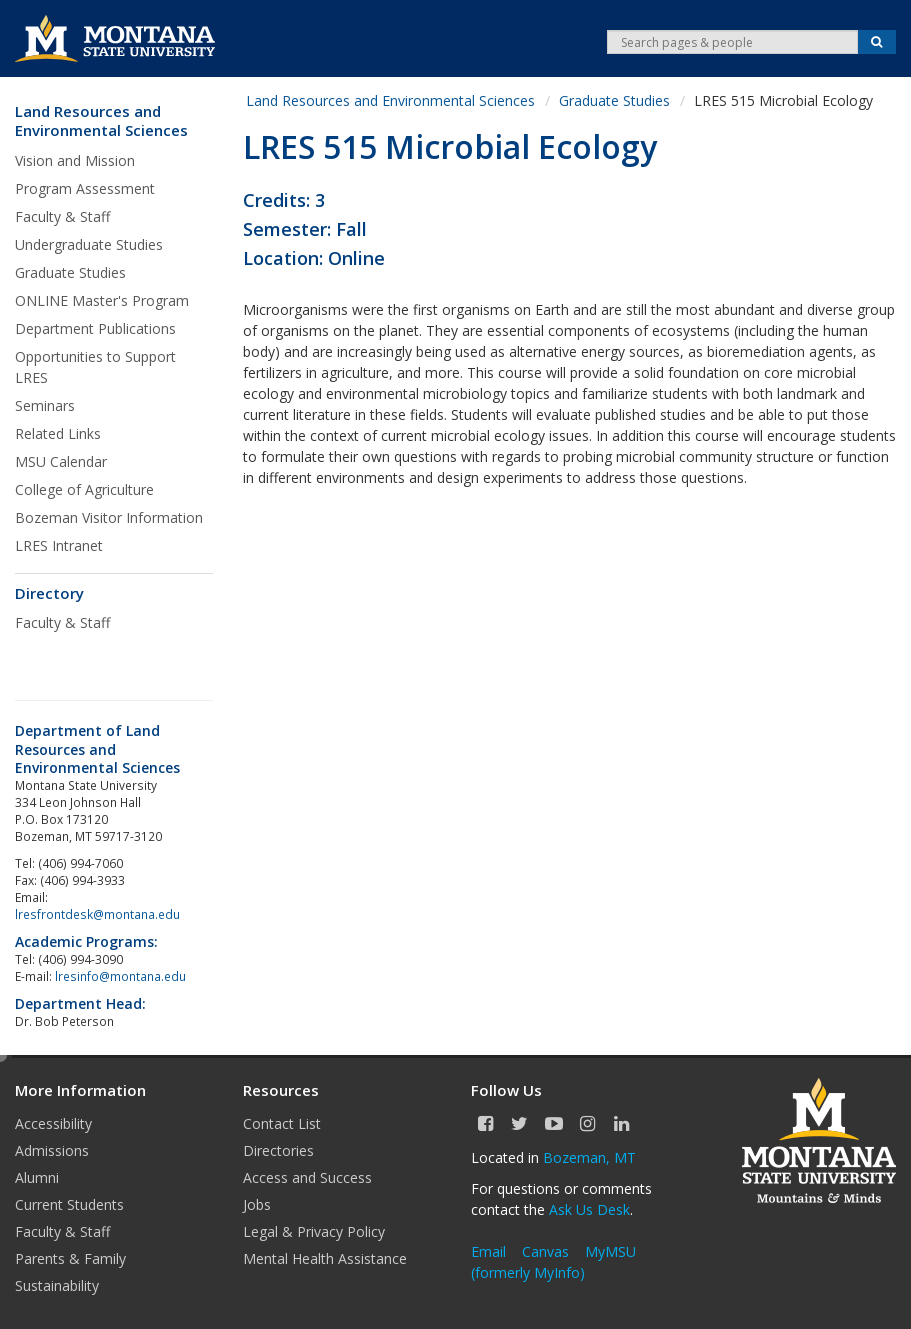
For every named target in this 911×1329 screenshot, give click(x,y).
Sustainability (57, 1285)
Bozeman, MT (589, 1157)
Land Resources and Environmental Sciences (101, 121)
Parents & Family (70, 1258)
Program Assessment (85, 188)
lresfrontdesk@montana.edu (99, 914)
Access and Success (307, 1177)
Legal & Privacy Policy (314, 1231)
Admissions (52, 1150)
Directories (278, 1150)
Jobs (257, 1204)
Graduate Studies (70, 272)
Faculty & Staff (62, 216)
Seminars (45, 405)
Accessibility (53, 1123)
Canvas (545, 1251)
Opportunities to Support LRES (95, 367)
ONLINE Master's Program (102, 300)
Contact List (282, 1123)
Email (488, 1251)
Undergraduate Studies (89, 244)
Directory (49, 593)
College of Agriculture (84, 489)
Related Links (58, 433)
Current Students (69, 1204)
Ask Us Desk (589, 1209)
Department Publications (95, 328)
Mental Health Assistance (325, 1258)
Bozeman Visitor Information (109, 517)
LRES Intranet (59, 545)
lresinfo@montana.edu (120, 976)
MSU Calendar (61, 461)
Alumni (37, 1177)
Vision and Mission (75, 160)
